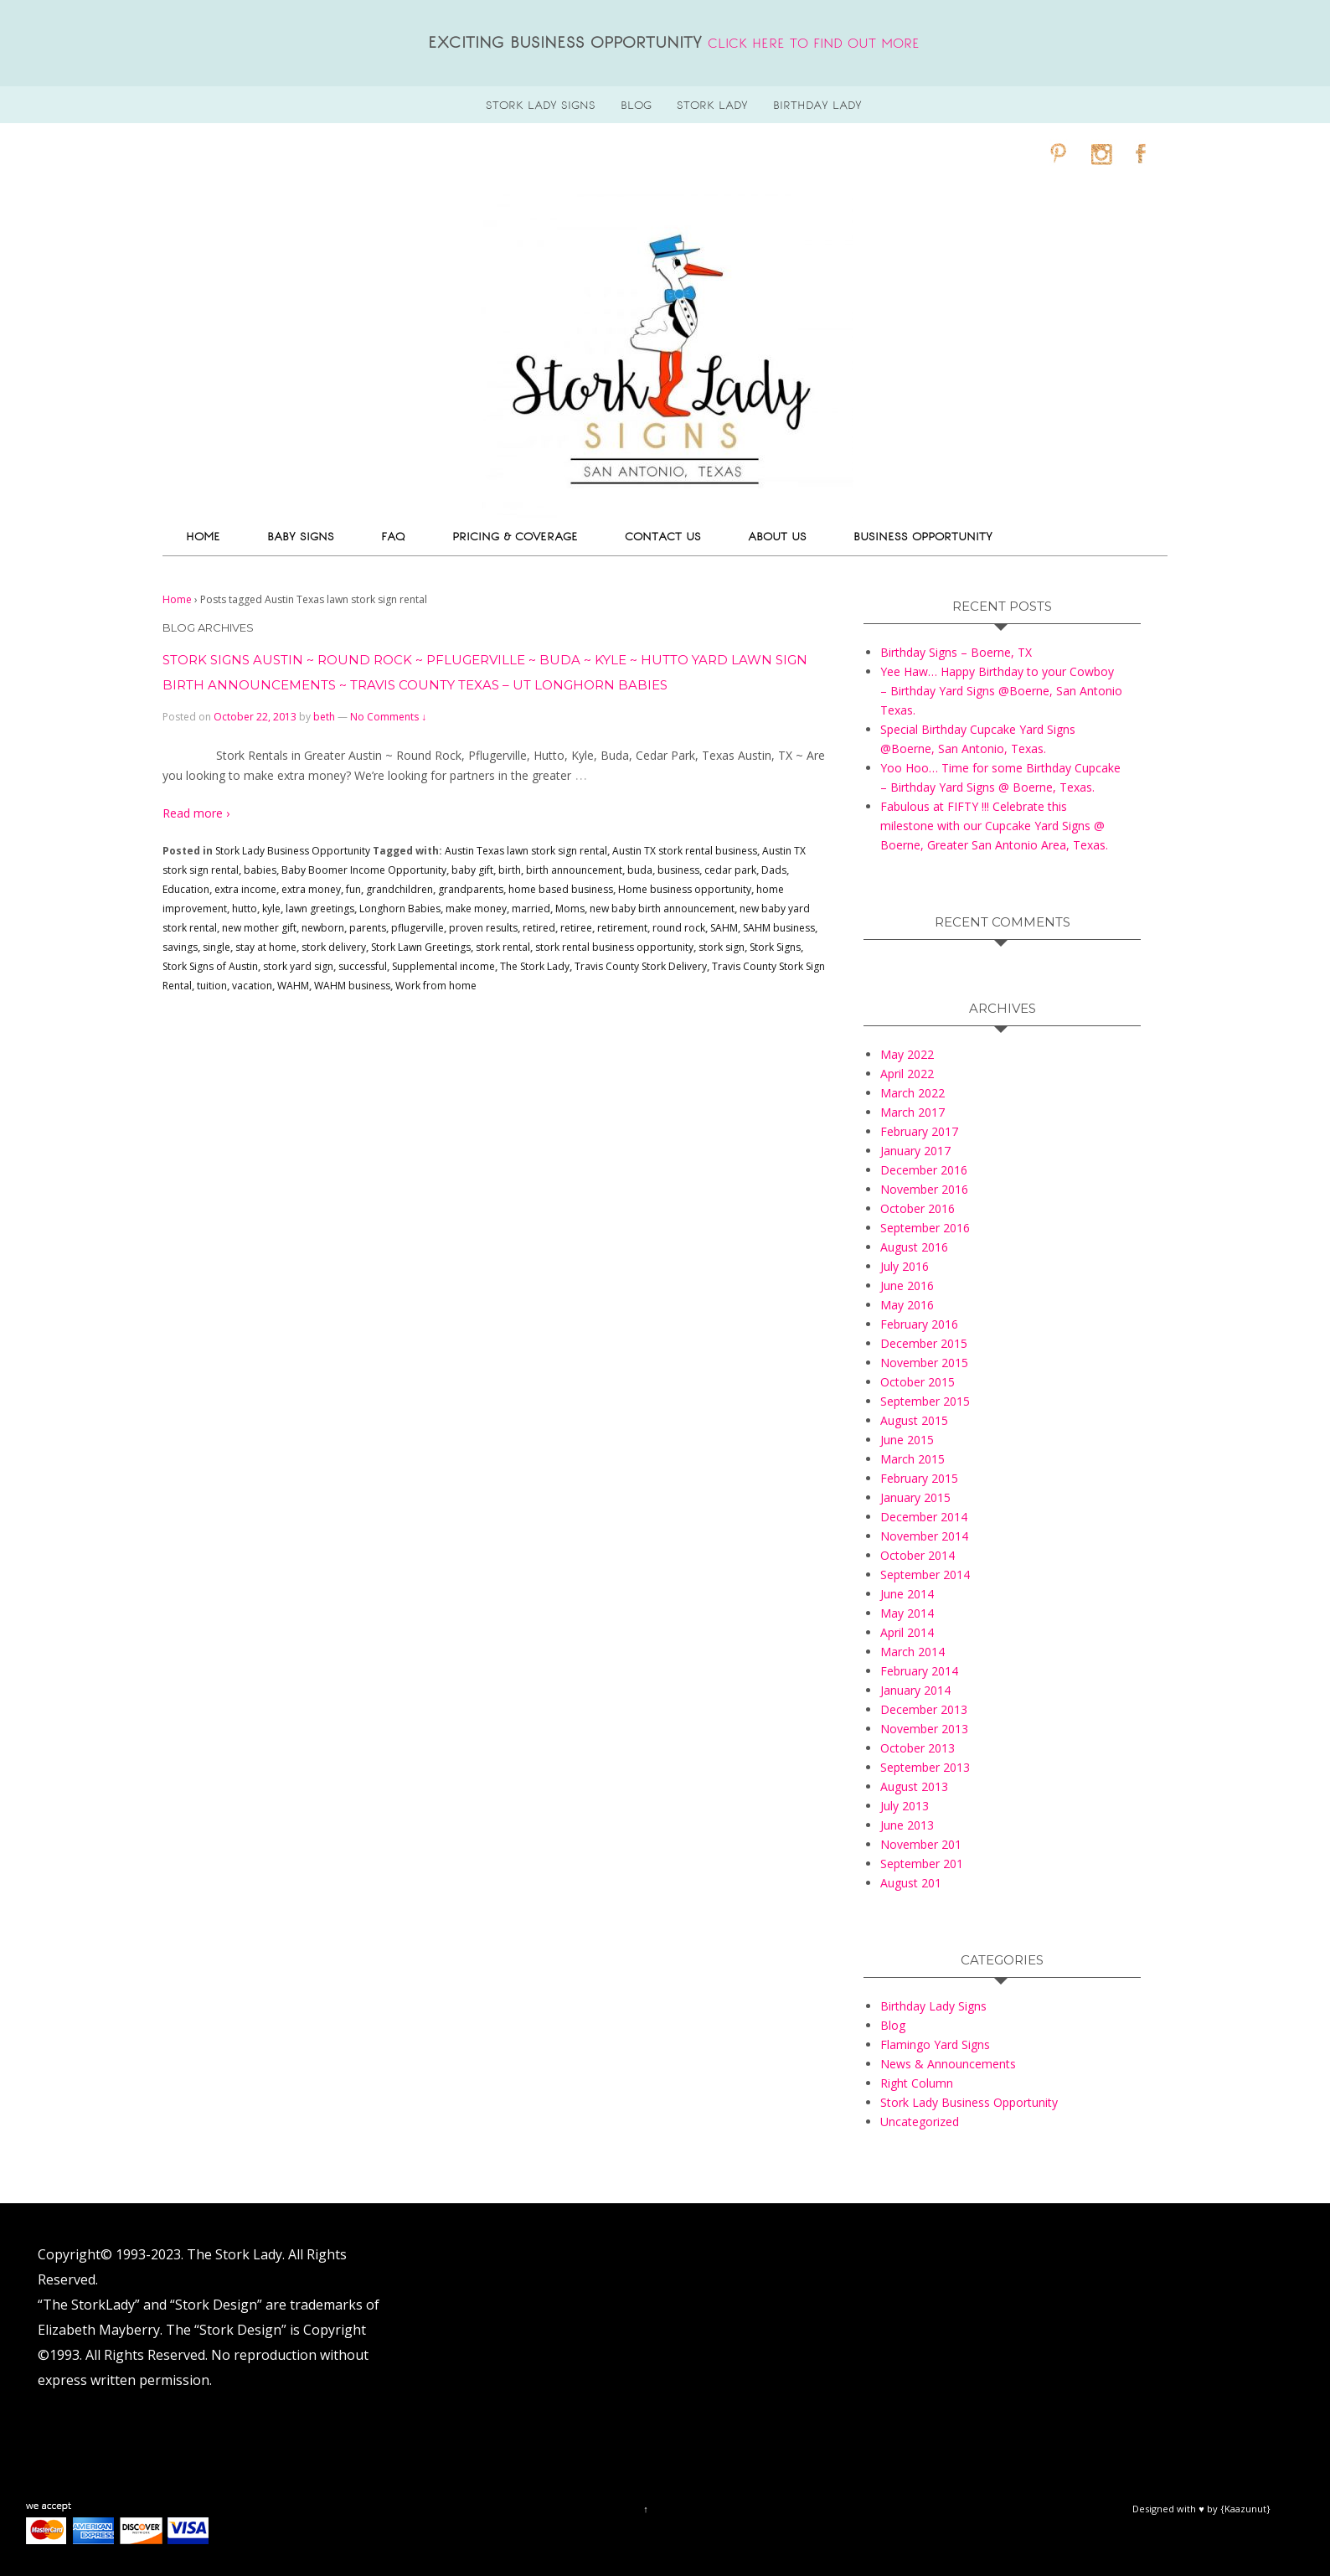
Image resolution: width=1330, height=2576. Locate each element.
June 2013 (907, 1825)
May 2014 (907, 1613)
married (531, 908)
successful (362, 966)
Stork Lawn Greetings (421, 947)
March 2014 (912, 1652)
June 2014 (907, 1594)
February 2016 (919, 1324)
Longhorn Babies (400, 908)
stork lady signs (540, 105)
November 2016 (924, 1189)
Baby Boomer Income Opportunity (363, 870)
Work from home (436, 985)
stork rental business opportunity (614, 947)
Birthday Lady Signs (933, 2006)
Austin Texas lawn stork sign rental (526, 851)
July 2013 (904, 1806)
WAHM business (352, 985)
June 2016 (907, 1285)
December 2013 (923, 1709)
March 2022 (912, 1093)
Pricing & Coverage (515, 536)
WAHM (293, 985)
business (678, 870)
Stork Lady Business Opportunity (292, 851)
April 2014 (907, 1632)
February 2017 (919, 1131)
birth (509, 870)
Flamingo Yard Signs (935, 2044)
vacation (252, 985)
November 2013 (924, 1729)
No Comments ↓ (388, 717)
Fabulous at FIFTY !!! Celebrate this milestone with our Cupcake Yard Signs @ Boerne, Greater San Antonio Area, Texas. (994, 825)
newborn (323, 928)
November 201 (920, 1844)
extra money (311, 889)
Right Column (916, 2083)
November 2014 (924, 1536)
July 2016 (904, 1266)
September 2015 (925, 1401)
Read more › (195, 813)
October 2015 (917, 1382)
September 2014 (925, 1574)
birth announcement (574, 870)
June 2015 (907, 1440)
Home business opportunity (684, 889)
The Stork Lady (535, 966)
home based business (560, 889)
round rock (678, 928)
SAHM (724, 928)
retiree (576, 928)
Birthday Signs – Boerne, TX (956, 652)
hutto (244, 908)
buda (639, 870)
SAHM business (779, 928)
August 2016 (914, 1247)
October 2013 (917, 1748)
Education (185, 889)
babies (260, 870)
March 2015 (912, 1459)
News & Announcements (948, 2064)
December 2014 (923, 1517)
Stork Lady (712, 105)
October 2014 (917, 1555)
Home (203, 536)
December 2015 (923, 1343)
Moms (570, 908)
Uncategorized (919, 2121)
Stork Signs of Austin (210, 966)
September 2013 (925, 1767)
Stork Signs (775, 947)
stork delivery (334, 947)
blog (636, 105)
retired (539, 928)
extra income (245, 889)
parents (367, 928)
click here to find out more (814, 43)
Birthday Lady (817, 105)
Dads (773, 870)
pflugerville (417, 928)
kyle (271, 908)
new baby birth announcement (662, 908)
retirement (622, 928)
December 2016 (923, 1170)
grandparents (470, 889)
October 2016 (917, 1208)
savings (180, 947)
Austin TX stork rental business (684, 851)
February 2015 (919, 1478)
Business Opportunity (922, 536)
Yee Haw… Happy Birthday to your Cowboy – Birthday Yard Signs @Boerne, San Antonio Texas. (1001, 690)
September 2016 (925, 1228)
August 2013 (914, 1786)
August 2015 (914, 1420)
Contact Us (663, 536)
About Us (777, 536)
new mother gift (259, 928)
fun (353, 889)
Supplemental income (443, 966)
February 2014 (919, 1671)
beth (324, 717)
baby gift (472, 870)
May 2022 (907, 1054)
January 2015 (915, 1497)
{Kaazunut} (1245, 2508)
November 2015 (924, 1363)
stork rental (503, 947)
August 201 (910, 1883)
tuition (212, 985)
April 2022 (907, 1074)
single (216, 947)
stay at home (265, 947)
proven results (483, 928)
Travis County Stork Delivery (641, 966)
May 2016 (907, 1305)
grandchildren (399, 889)
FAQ (393, 536)
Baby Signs (300, 536)
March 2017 (912, 1112)
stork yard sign (298, 966)
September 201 (921, 1863)
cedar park (730, 870)
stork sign (722, 947)
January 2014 (915, 1690)
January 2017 (915, 1151)
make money (476, 908)
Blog (892, 2025)
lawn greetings (320, 908)
